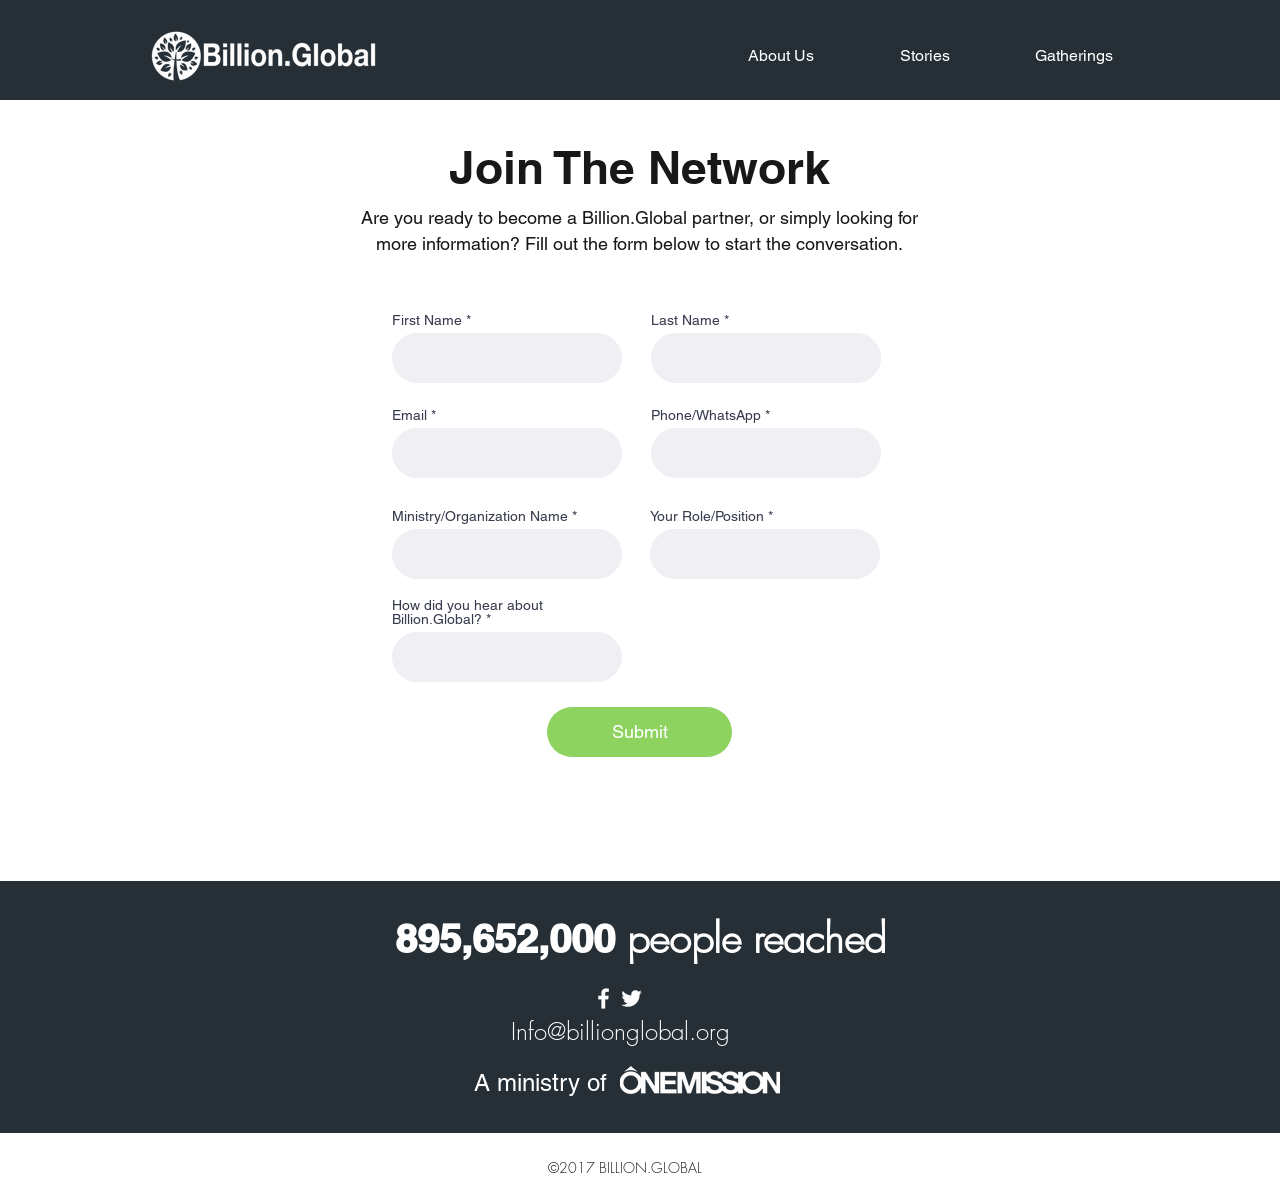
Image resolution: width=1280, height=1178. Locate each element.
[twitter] (631, 998)
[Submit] (639, 732)
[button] (753, 56)
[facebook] (603, 998)
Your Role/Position (707, 516)
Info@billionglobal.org (620, 1031)
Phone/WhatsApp (706, 415)
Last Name (685, 320)
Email (409, 415)
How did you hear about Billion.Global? (467, 612)
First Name (427, 320)
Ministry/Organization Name (480, 516)
